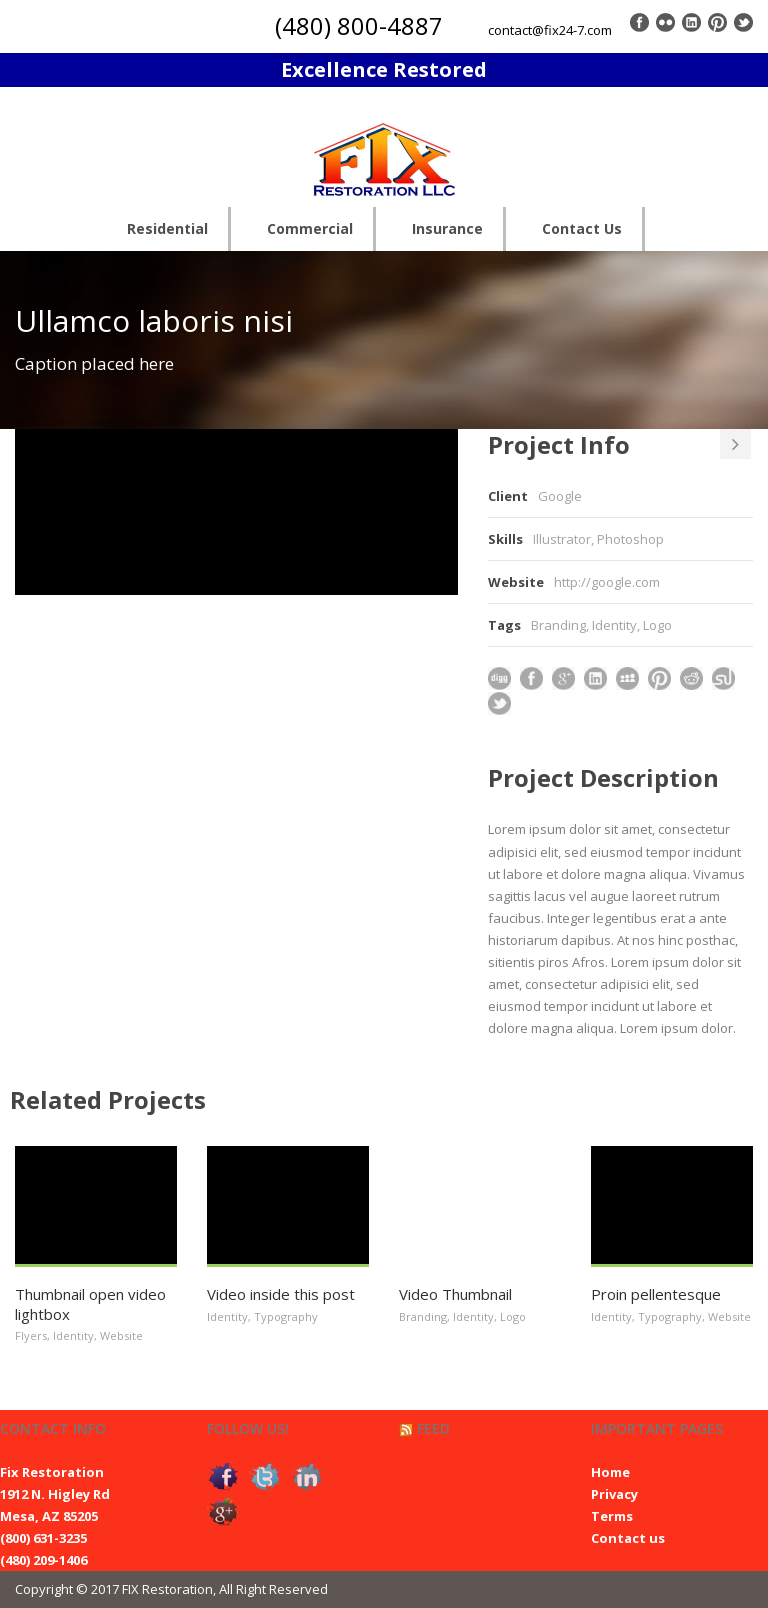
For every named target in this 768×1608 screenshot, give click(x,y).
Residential (167, 228)
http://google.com (607, 582)
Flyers (31, 1335)
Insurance (447, 228)
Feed (433, 1428)
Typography (286, 1316)
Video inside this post (281, 1294)
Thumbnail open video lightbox (90, 1304)
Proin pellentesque (656, 1294)
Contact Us (582, 228)
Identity (614, 625)
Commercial (310, 228)
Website (121, 1335)
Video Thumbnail (455, 1294)
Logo (657, 625)
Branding (558, 625)
